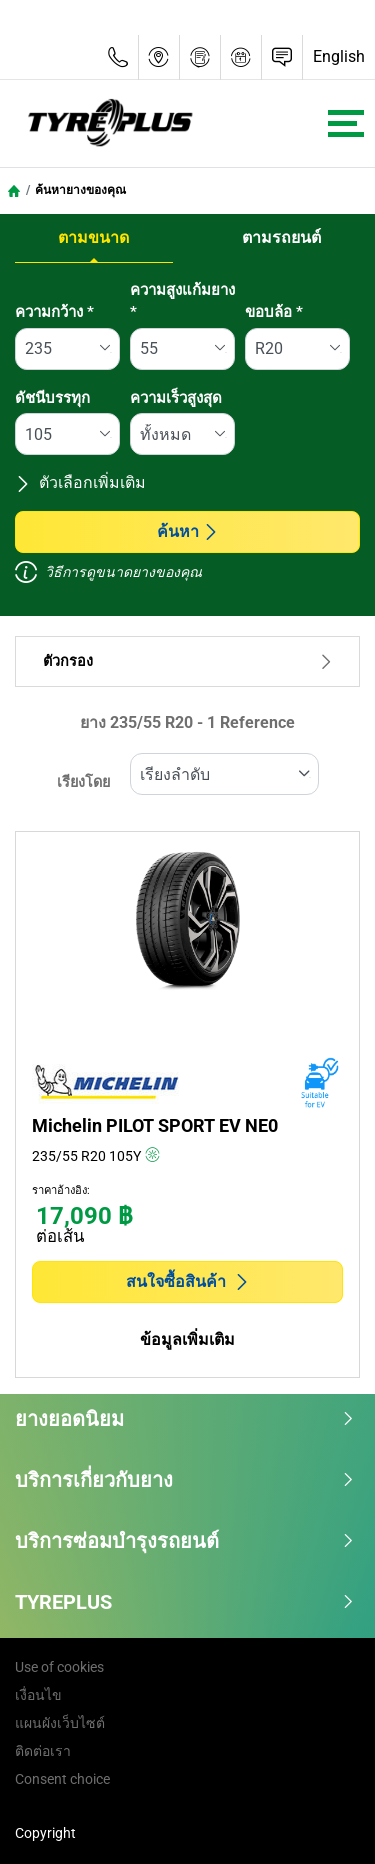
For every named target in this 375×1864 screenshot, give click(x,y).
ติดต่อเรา (43, 1751)
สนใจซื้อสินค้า (188, 1281)
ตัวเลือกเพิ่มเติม (80, 482)
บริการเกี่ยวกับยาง (185, 1480)
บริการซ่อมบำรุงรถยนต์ (185, 1541)
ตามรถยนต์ (281, 237)
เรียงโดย (83, 782)
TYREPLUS (185, 1602)
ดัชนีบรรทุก (52, 398)
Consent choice (62, 1779)
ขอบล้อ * (274, 312)
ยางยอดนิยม (185, 1419)
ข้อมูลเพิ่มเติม (187, 1339)
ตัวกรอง (187, 661)
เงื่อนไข (38, 1695)
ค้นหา (188, 531)
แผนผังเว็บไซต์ (60, 1723)
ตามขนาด (93, 237)
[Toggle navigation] (346, 123)
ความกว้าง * (54, 312)
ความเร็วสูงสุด (176, 398)
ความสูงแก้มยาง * (182, 301)
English (339, 56)
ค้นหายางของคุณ (80, 190)
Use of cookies (59, 1667)
